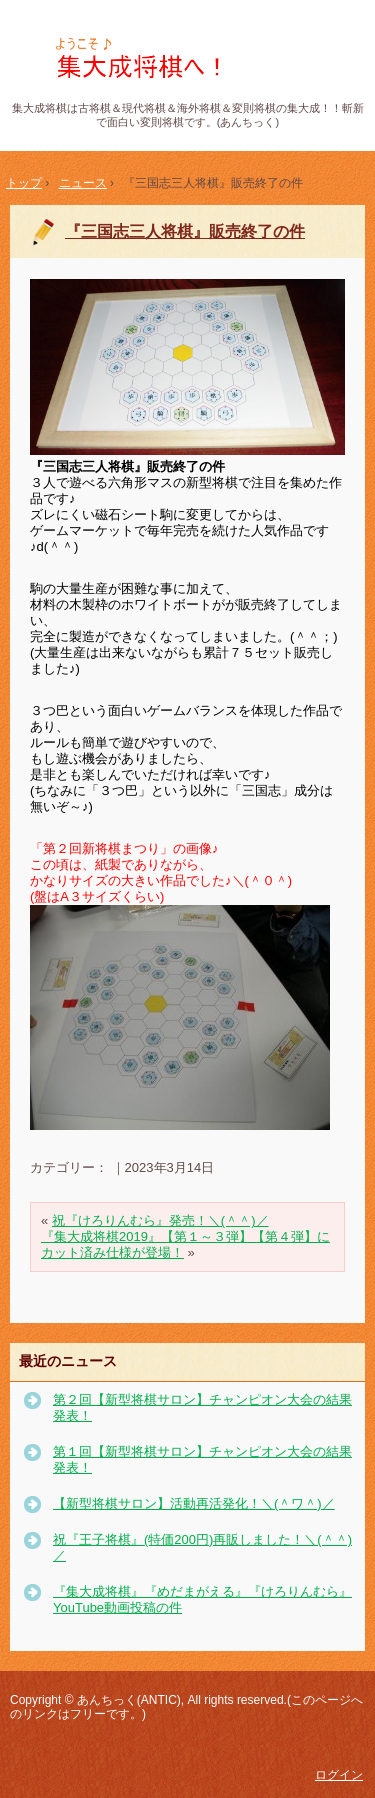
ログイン (339, 1775)
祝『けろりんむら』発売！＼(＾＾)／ (160, 1220)
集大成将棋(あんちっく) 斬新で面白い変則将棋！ (187, 59)
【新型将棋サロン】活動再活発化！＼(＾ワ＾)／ (194, 1503)
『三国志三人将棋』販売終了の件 (185, 231)
